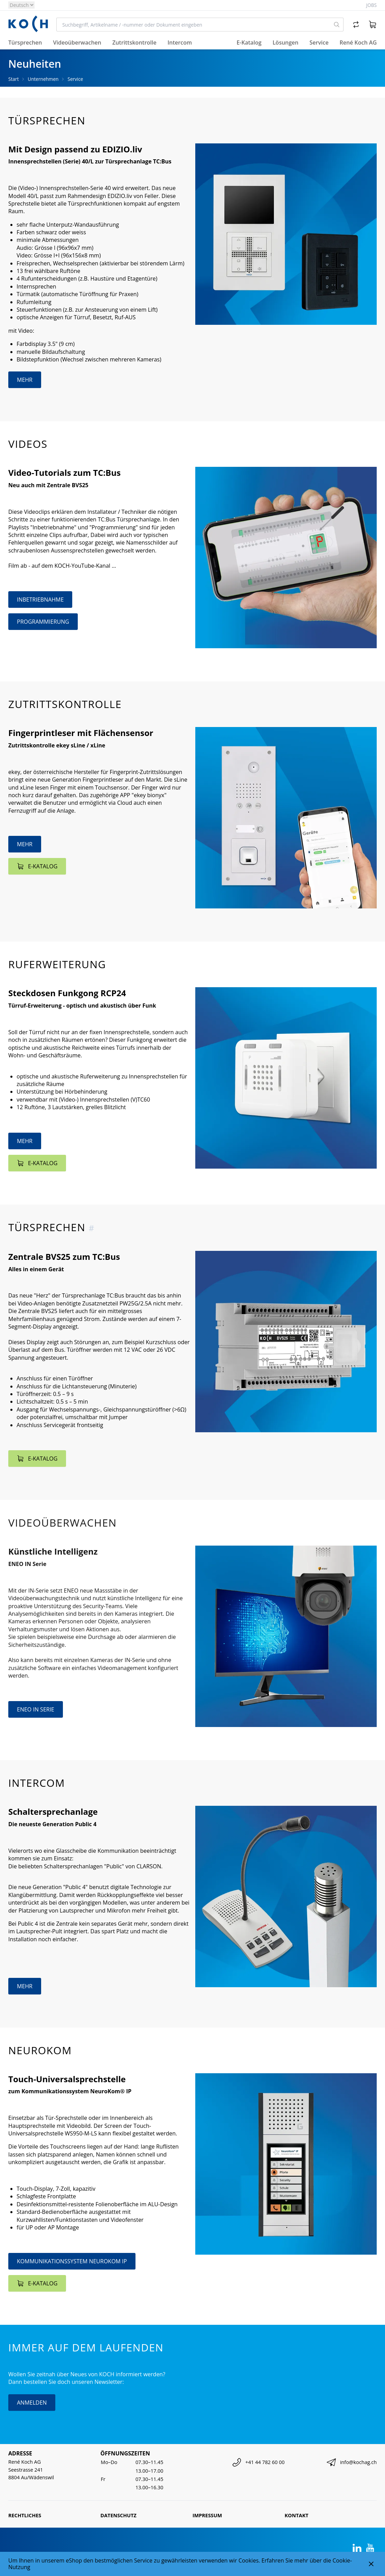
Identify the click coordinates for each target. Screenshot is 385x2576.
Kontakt (297, 2515)
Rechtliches (24, 2515)
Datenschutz (119, 2515)
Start (13, 79)
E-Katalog (248, 42)
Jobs (371, 5)
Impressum (207, 2515)
